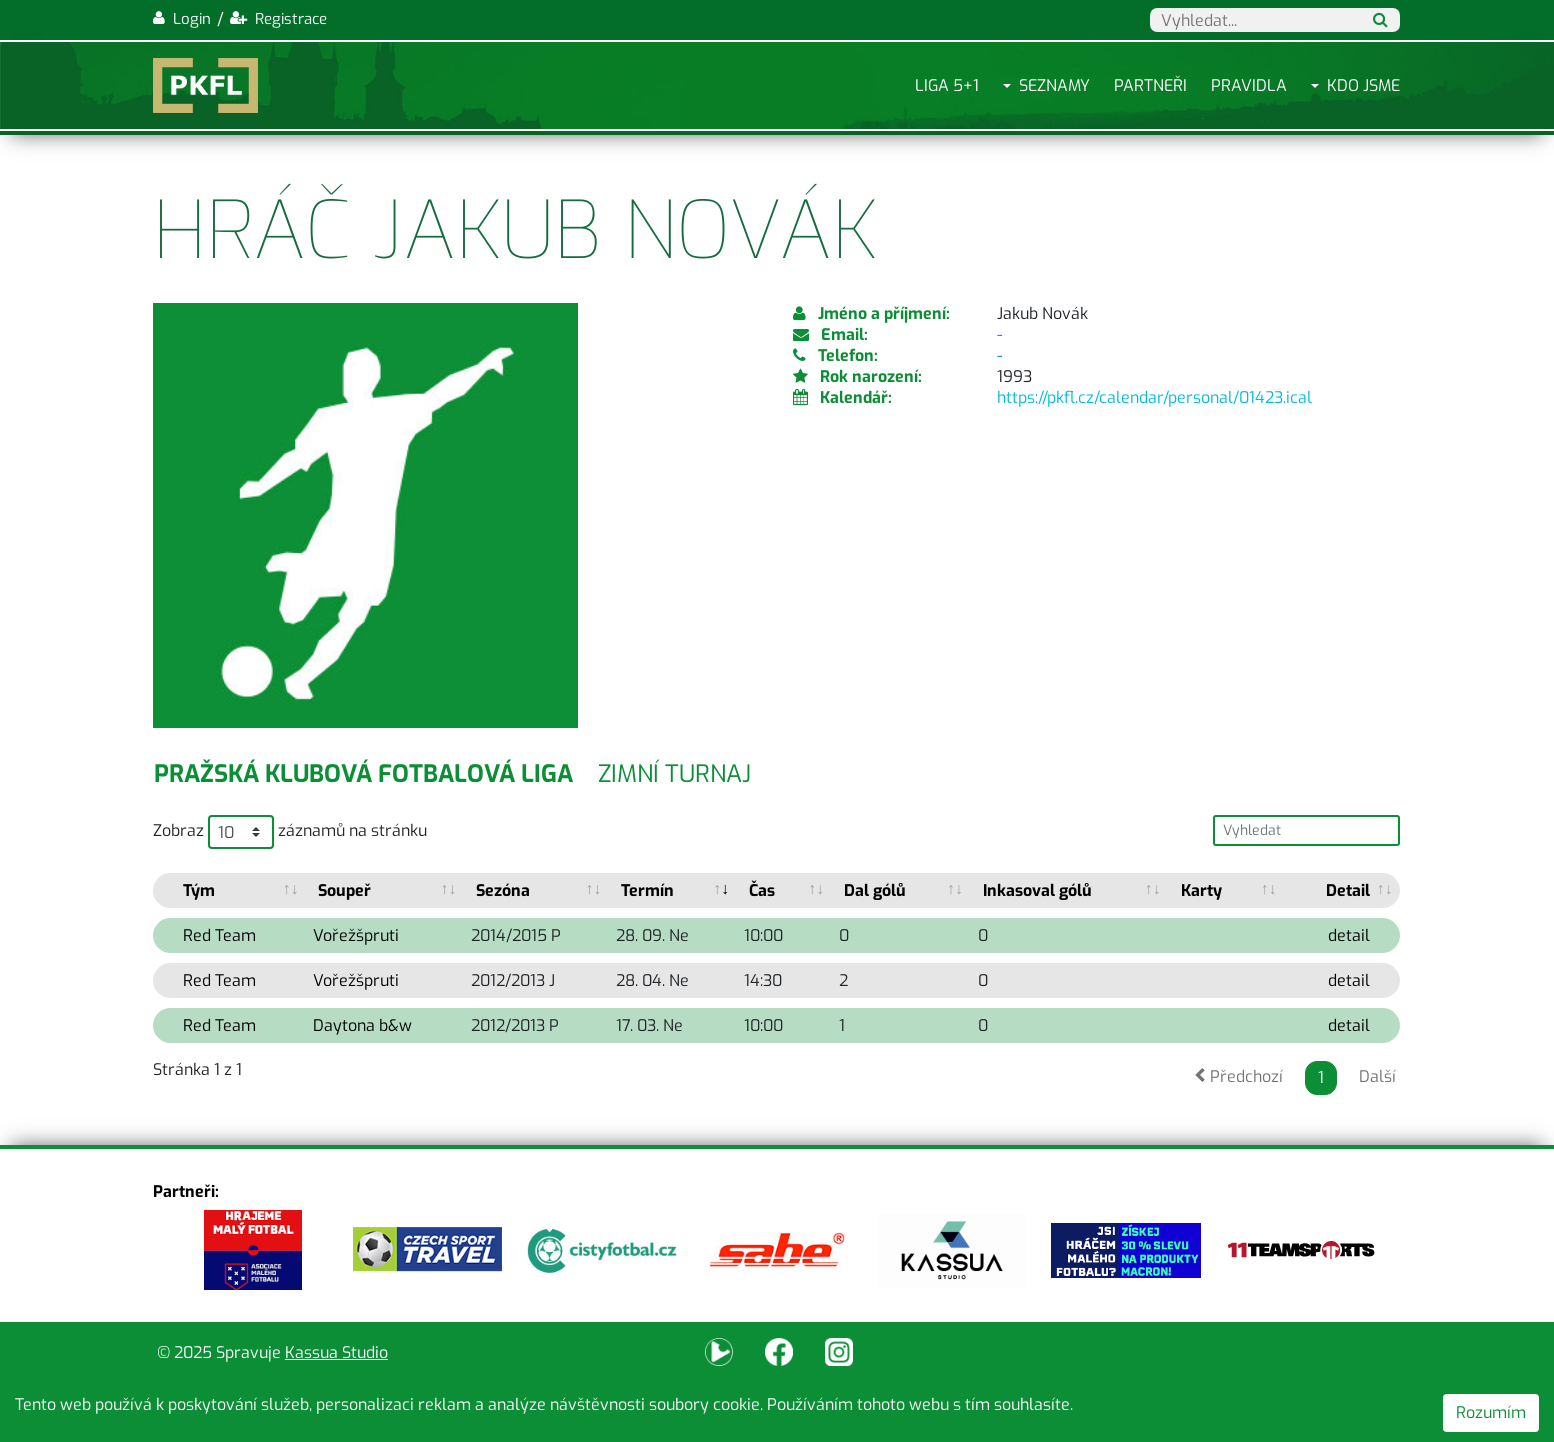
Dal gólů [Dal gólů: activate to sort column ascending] (875, 890)
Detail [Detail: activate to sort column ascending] (1348, 890)
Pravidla (1249, 85)
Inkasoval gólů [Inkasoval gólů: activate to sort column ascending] (1037, 890)
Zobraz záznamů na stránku (290, 832)
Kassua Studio (336, 1352)
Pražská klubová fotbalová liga (363, 774)
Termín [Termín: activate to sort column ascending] (647, 890)
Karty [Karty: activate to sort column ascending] (1201, 890)
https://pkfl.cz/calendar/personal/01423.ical (1154, 397)
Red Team (219, 935)
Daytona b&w (362, 1025)
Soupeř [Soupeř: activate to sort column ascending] (344, 890)
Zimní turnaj (674, 774)
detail (1349, 935)
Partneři (1150, 85)
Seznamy (1054, 85)
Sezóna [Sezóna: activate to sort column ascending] (503, 890)
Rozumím (1491, 1412)
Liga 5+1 (947, 85)
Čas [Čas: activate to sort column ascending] (762, 890)
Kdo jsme (1363, 85)
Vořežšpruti (356, 935)
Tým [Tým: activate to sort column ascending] (199, 890)
